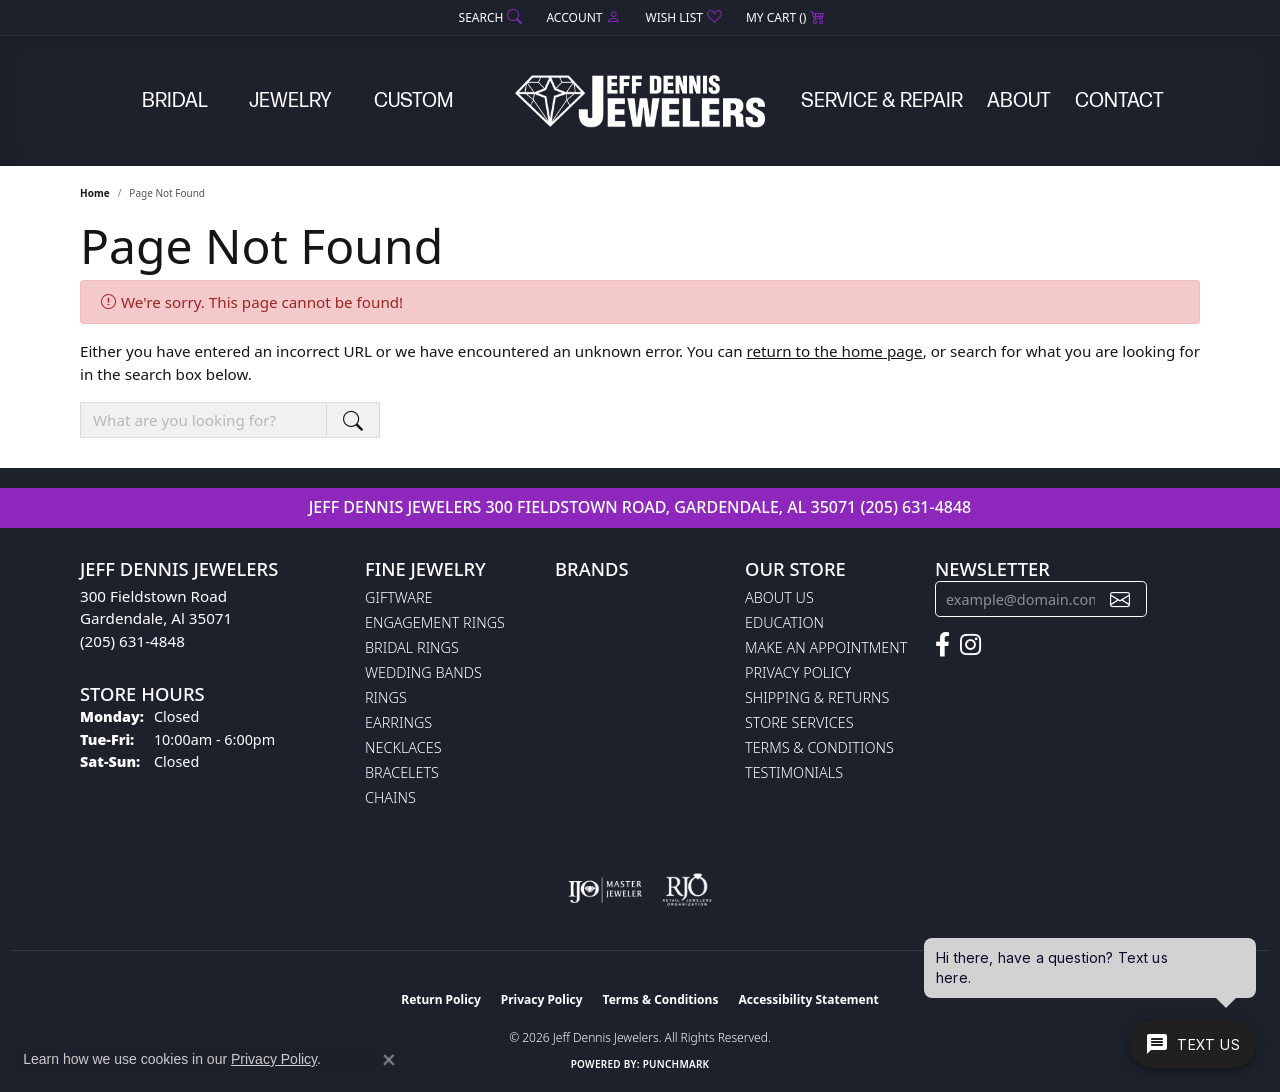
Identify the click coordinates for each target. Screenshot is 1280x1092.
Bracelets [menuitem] (402, 772)
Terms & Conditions (819, 747)
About (1019, 101)
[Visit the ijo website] (605, 890)
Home (95, 193)
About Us (779, 597)
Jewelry (290, 101)
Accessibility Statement (808, 999)
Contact (1119, 101)
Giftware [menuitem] (398, 597)
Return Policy (441, 999)
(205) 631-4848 (915, 507)
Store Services (799, 722)
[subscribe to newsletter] (1120, 599)
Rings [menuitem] (386, 697)
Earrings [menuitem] (398, 722)
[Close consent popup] (389, 1060)
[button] (489, 17)
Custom (413, 101)
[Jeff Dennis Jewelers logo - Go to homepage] (640, 101)
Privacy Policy (798, 672)
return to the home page (835, 351)
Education (784, 622)
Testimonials (794, 772)
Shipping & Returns (817, 697)
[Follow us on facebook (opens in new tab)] (942, 645)
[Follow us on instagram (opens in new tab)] (970, 645)
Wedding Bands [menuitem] (423, 672)
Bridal (175, 101)
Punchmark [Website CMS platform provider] (676, 1064)
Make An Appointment (826, 647)
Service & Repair (882, 101)
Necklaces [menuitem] (403, 747)
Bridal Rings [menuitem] (412, 647)
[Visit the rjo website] (687, 890)
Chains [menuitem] (390, 797)
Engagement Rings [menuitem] (435, 622)
